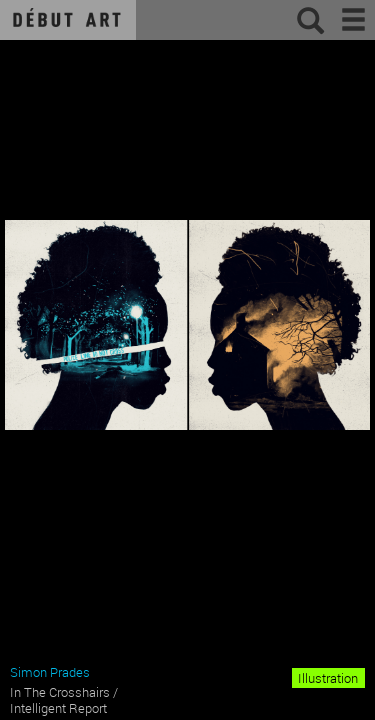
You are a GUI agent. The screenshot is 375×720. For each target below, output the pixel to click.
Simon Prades (50, 672)
